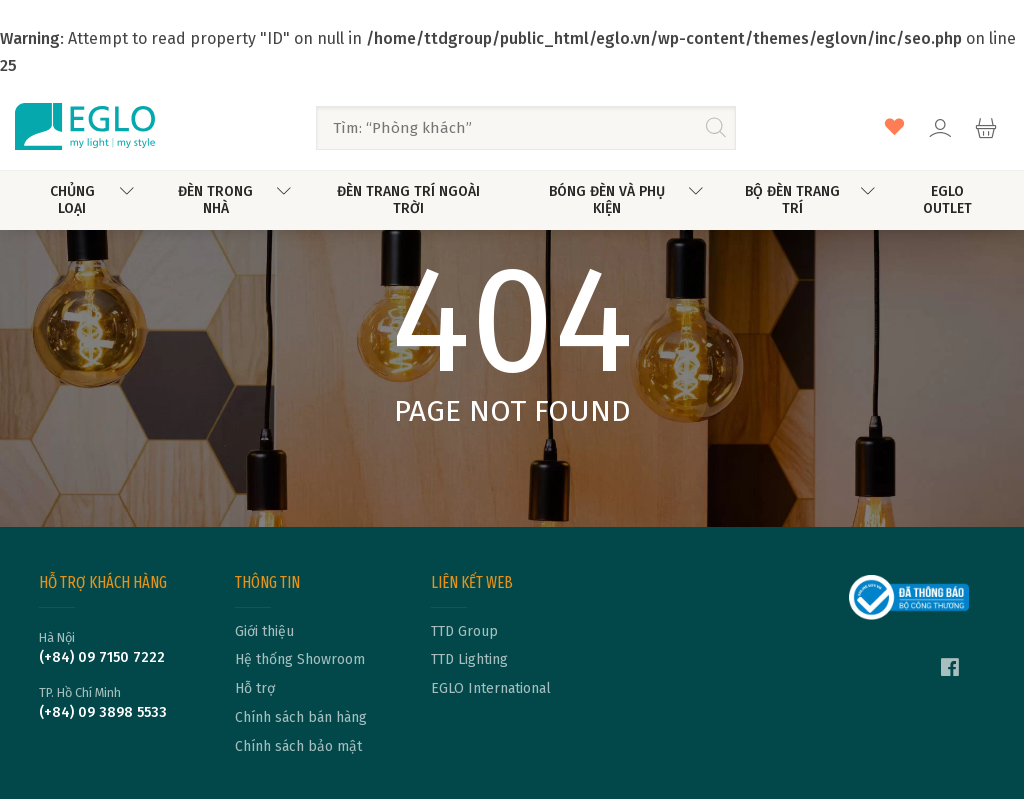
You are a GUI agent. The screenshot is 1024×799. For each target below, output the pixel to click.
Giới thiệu (264, 632)
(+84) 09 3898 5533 (103, 713)
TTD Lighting (469, 660)
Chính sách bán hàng (301, 718)
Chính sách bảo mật (298, 747)
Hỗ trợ (255, 689)
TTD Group (464, 632)
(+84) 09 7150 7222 (102, 658)
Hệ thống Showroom (300, 660)
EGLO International (491, 689)
